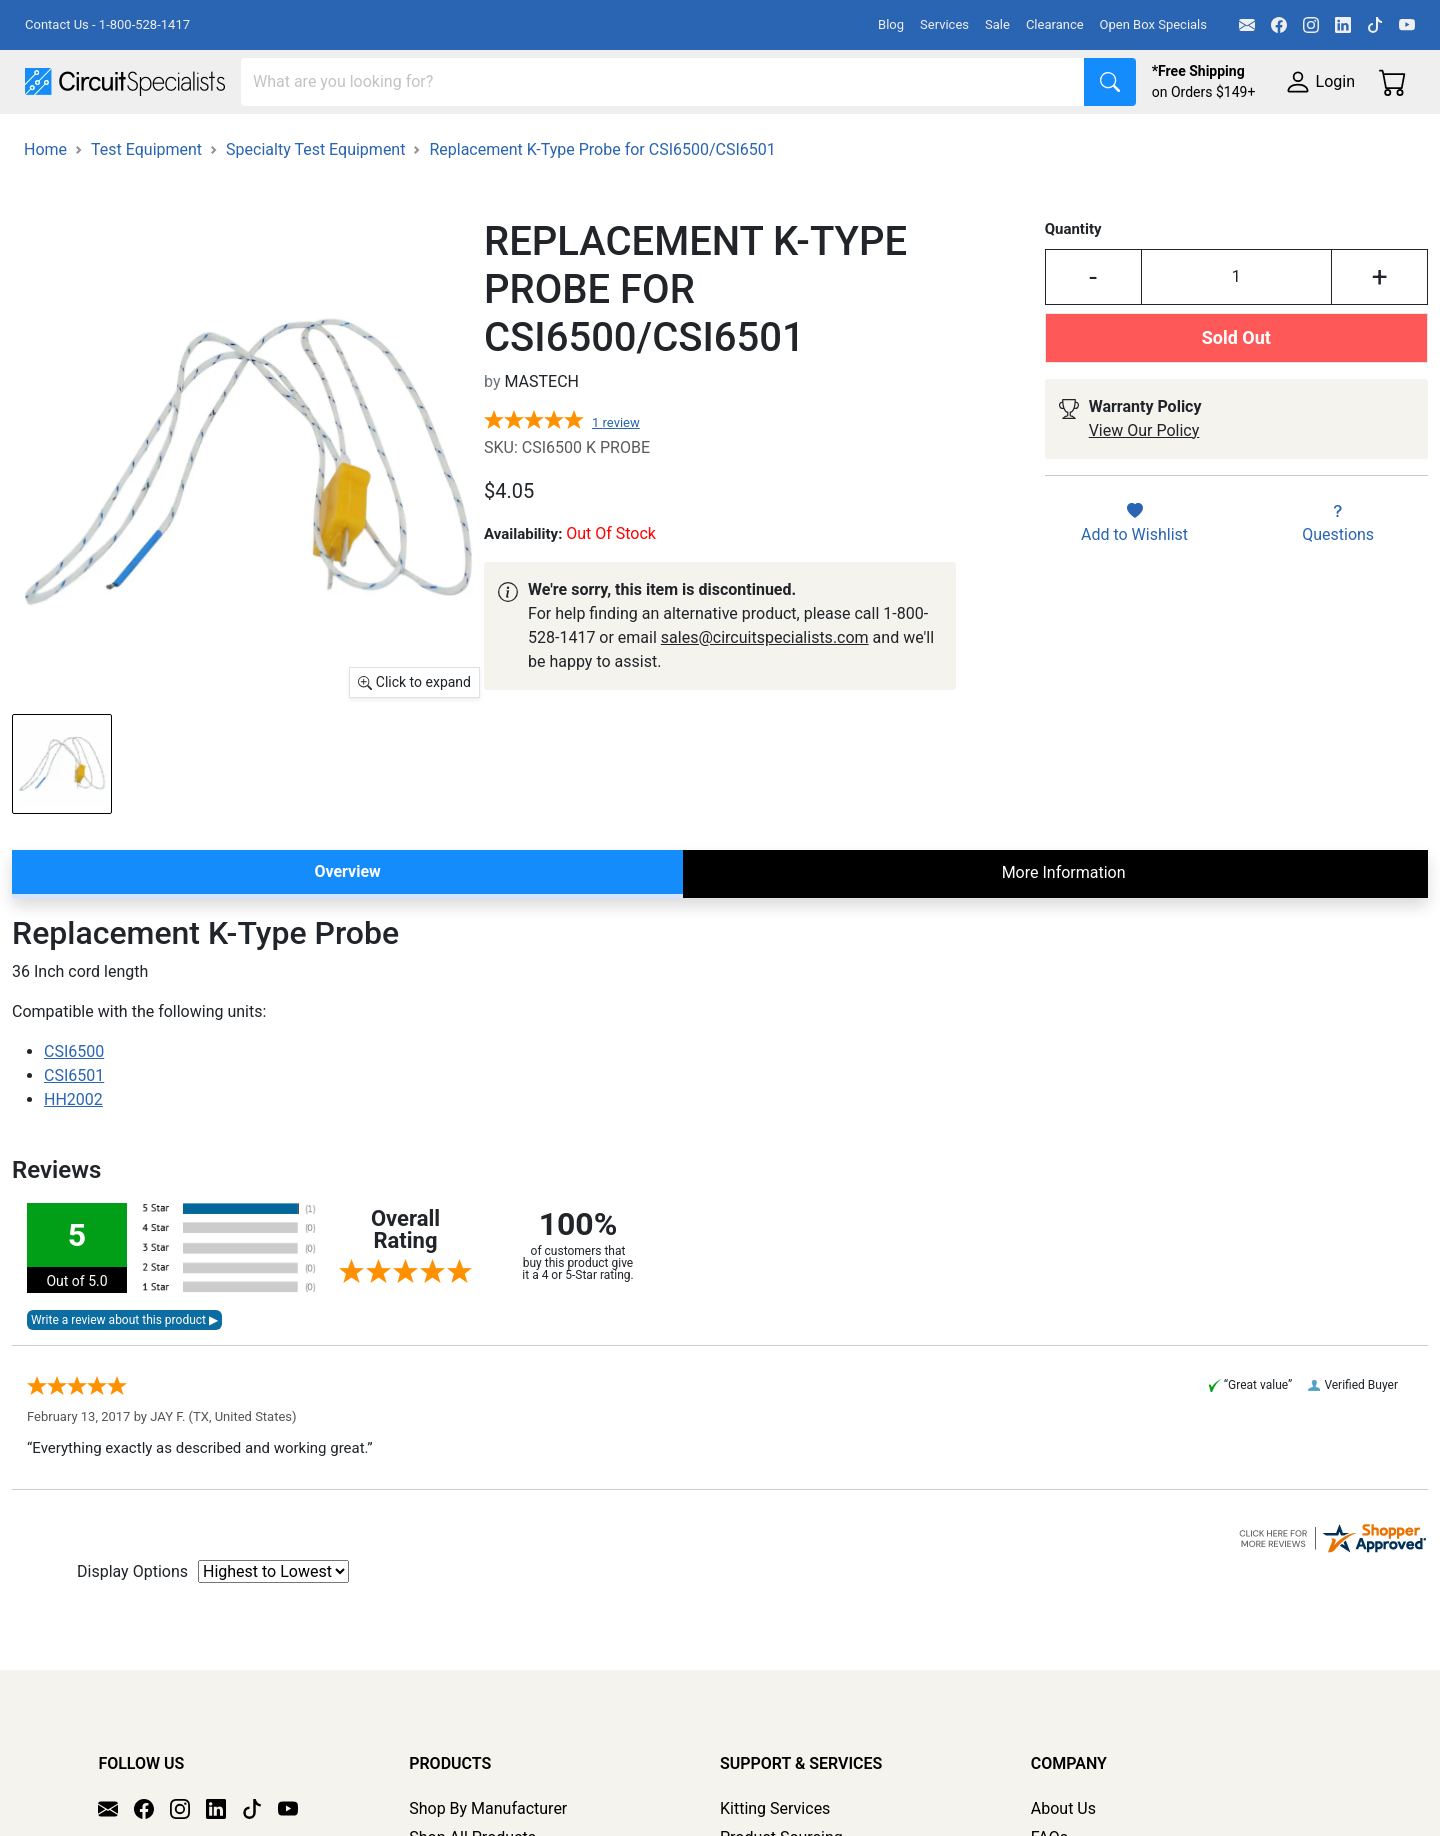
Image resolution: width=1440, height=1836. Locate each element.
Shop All (55, 141)
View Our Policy (1144, 486)
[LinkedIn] (1343, 25)
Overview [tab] (347, 927)
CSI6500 (74, 1107)
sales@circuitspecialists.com (765, 693)
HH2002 (73, 1155)
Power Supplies (468, 141)
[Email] (1247, 25)
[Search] (663, 82)
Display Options (132, 1627)
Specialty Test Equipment (315, 205)
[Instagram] (1311, 25)
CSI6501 (74, 1131)
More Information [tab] (1064, 928)
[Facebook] (1279, 25)
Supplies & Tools (1261, 141)
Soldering (761, 141)
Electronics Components (1078, 141)
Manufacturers (174, 141)
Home (45, 205)
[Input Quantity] (1237, 333)
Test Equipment (319, 141)
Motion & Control (893, 141)
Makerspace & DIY (624, 141)
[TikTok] (1375, 25)
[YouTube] (1407, 25)
